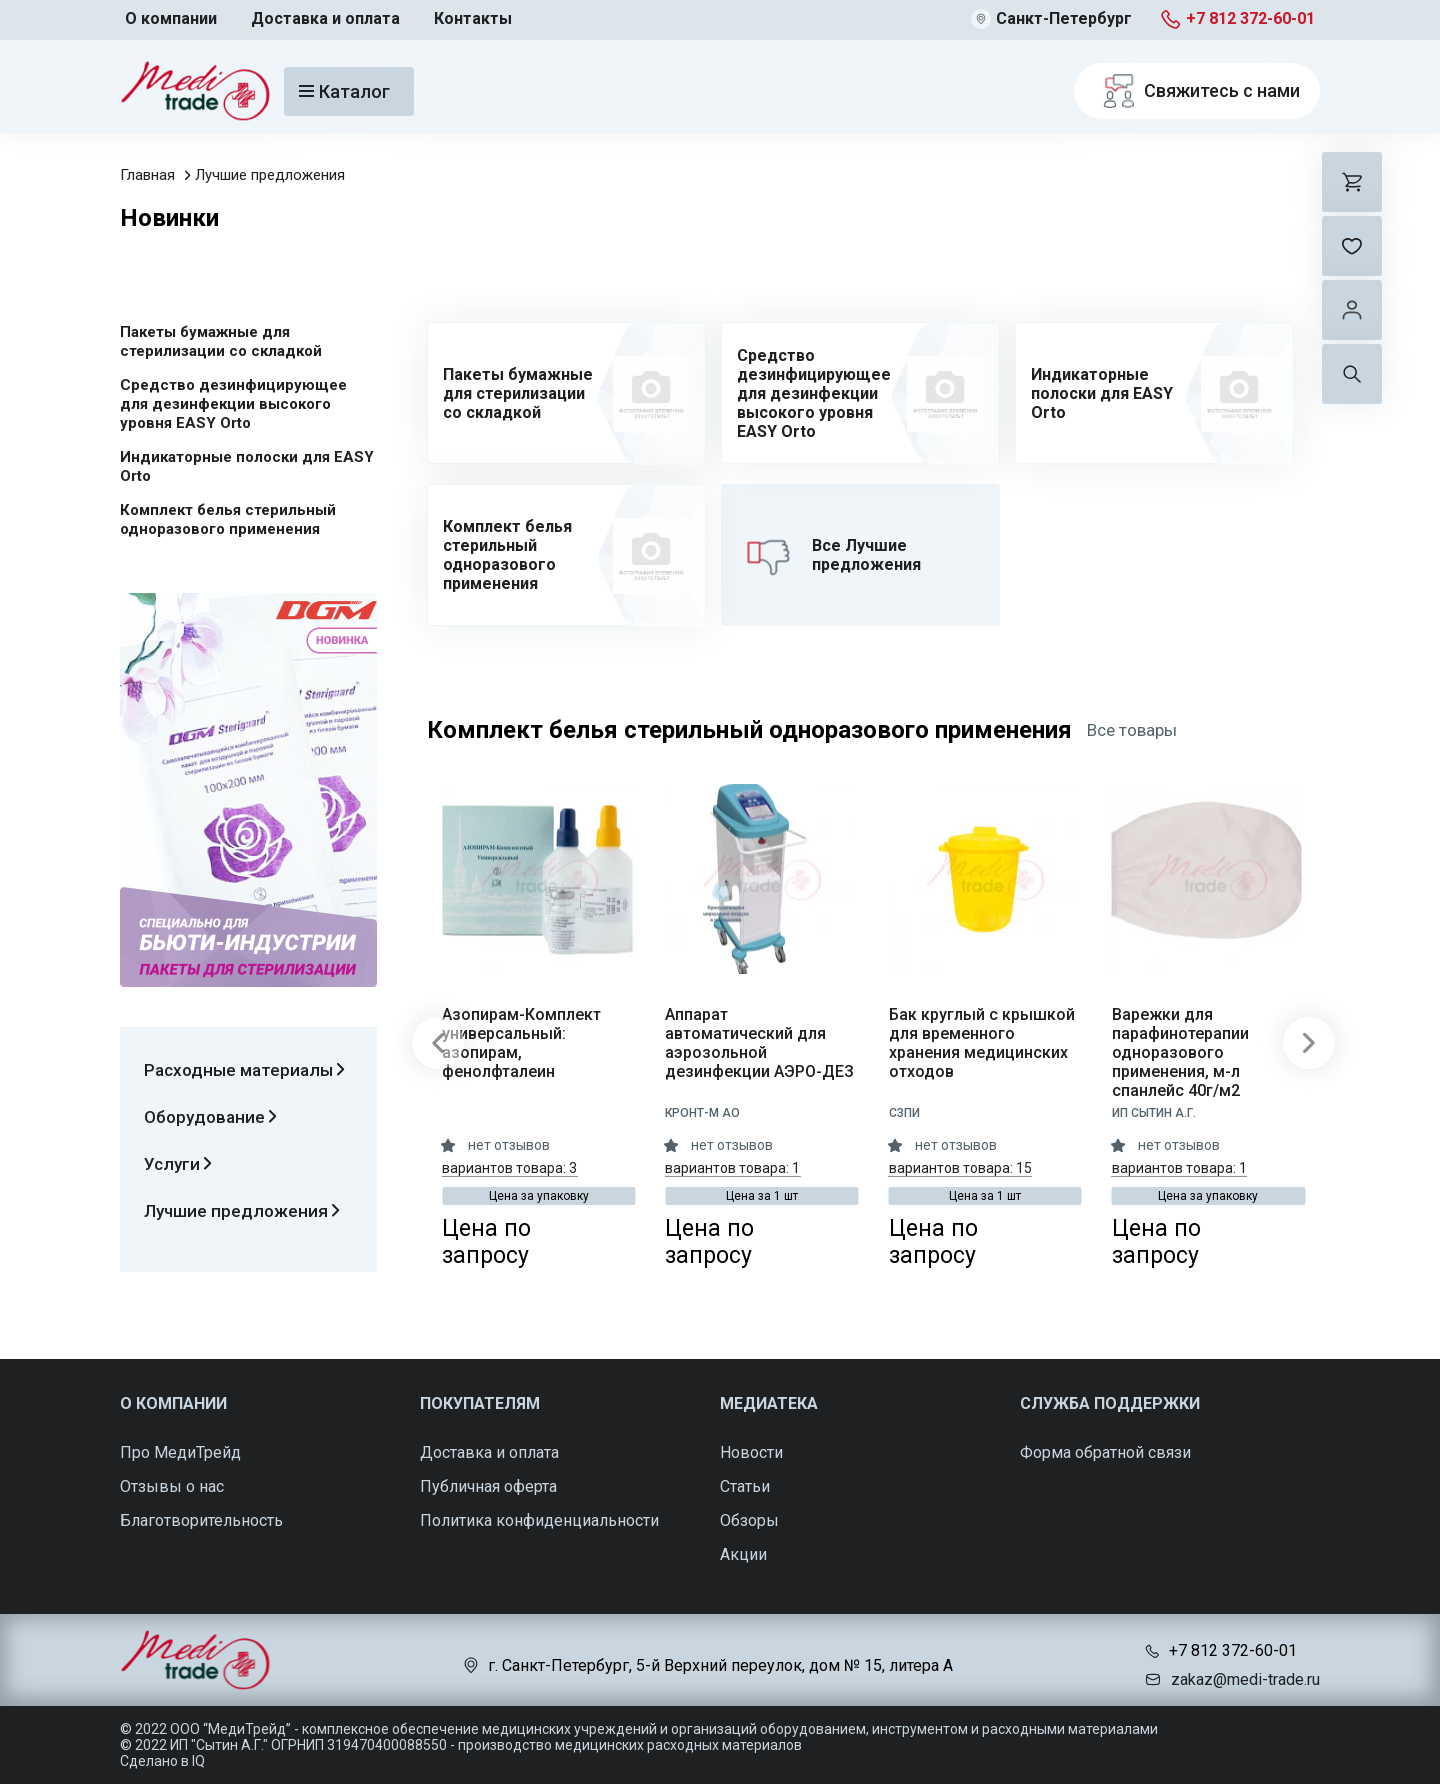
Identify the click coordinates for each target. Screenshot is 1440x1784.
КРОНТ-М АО (702, 1113)
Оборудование (210, 1117)
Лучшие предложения (270, 175)
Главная (147, 175)
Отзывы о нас (172, 1486)
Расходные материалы (244, 1070)
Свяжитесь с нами (1197, 91)
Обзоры (749, 1520)
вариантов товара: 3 (509, 1168)
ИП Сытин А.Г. (1154, 1113)
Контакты (473, 18)
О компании (171, 18)
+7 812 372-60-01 (1250, 18)
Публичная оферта (488, 1486)
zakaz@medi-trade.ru (1245, 1679)
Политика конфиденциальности (539, 1520)
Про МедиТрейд (180, 1452)
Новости (751, 1452)
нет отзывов (509, 1145)
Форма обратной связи (1105, 1452)
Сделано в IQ (162, 1761)
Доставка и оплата (325, 18)
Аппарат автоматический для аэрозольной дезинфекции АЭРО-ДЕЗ (759, 1043)
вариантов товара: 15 (960, 1168)
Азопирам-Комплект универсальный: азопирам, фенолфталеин (521, 1043)
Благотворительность (201, 1520)
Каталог (344, 91)
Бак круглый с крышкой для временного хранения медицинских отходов (982, 1043)
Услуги (178, 1164)
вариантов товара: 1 (732, 1168)
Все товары (1132, 730)
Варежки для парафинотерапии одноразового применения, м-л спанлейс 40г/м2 (1180, 1052)
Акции (743, 1554)
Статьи (745, 1486)
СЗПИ (904, 1113)
